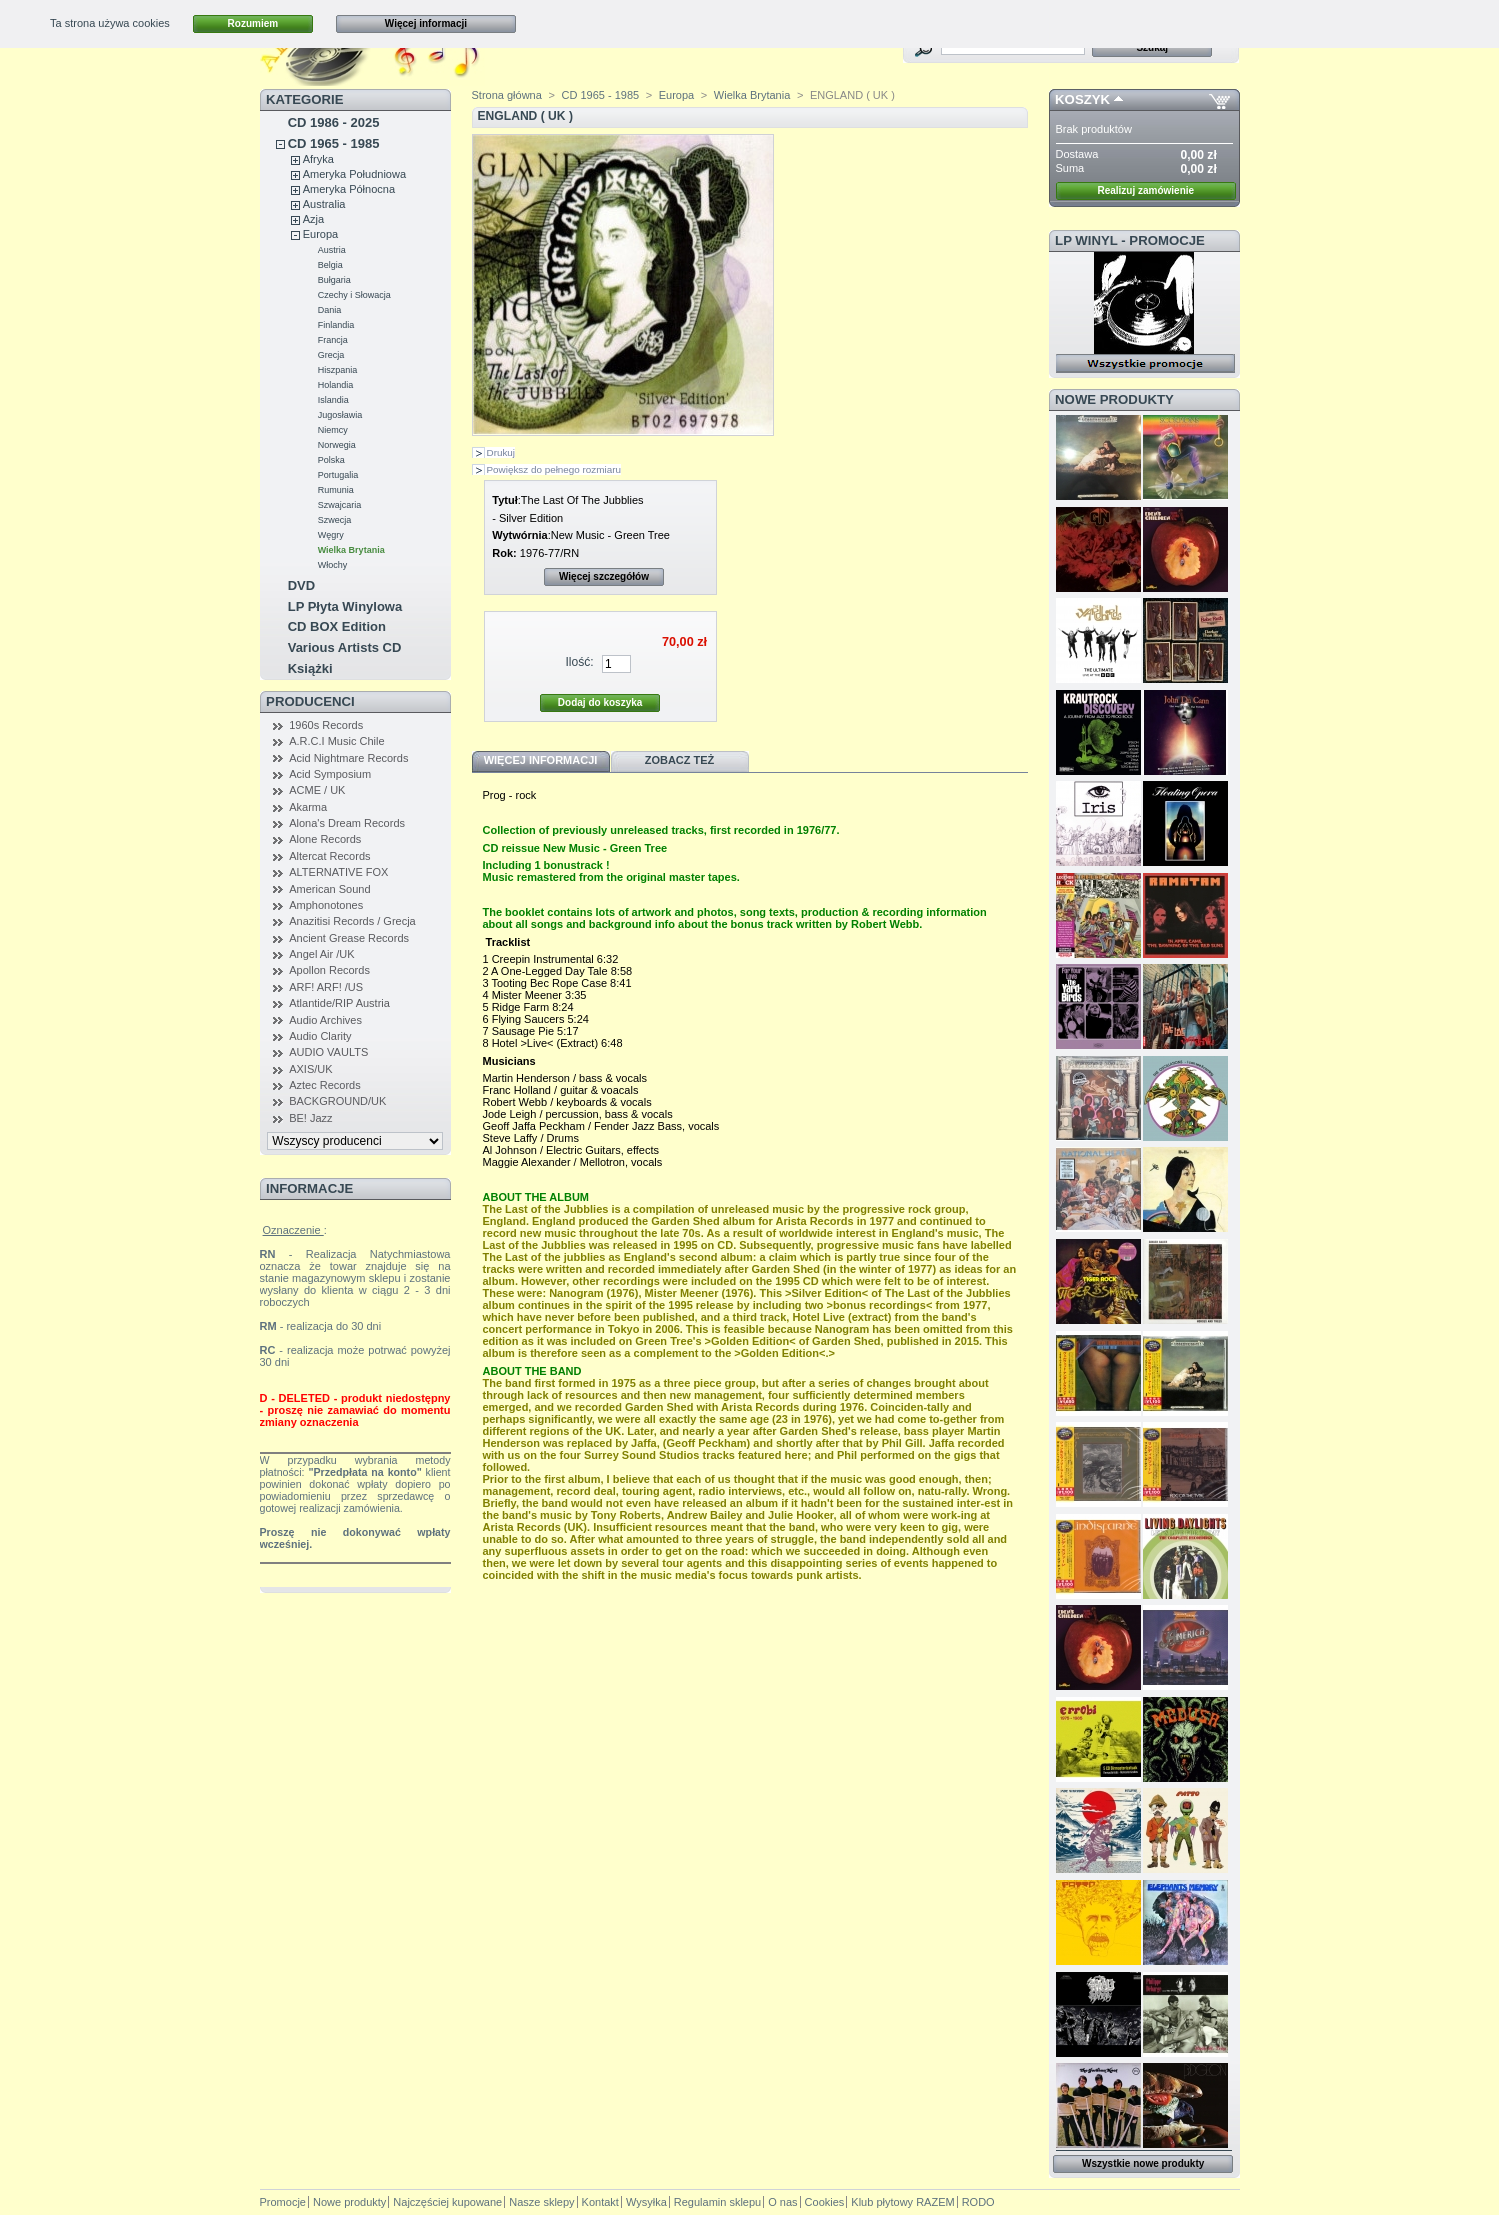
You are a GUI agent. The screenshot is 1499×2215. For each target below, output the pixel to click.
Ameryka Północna (349, 189)
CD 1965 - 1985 (334, 143)
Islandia (333, 400)
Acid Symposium (330, 774)
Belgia (330, 265)
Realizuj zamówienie (1145, 190)
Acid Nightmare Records (348, 758)
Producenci (310, 701)
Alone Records (325, 839)
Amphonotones (326, 905)
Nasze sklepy (541, 2202)
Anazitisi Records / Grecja (352, 921)
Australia (324, 204)
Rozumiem (253, 23)
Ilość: (579, 662)
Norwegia (337, 445)
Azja (313, 219)
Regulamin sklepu (717, 2202)
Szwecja (335, 520)
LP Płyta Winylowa (345, 606)
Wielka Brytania (351, 550)
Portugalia (338, 475)
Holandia (336, 385)
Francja (333, 340)
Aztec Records (325, 1085)
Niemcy (333, 430)
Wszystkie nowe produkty (1143, 2163)
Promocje (283, 2202)
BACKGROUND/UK (337, 1101)
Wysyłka (646, 2202)
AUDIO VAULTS (328, 1052)
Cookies (825, 2202)
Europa (320, 234)
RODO (978, 2202)
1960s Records (326, 725)
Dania (330, 310)
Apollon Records (329, 970)
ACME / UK (317, 790)
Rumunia (336, 490)
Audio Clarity (320, 1036)
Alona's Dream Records (347, 823)
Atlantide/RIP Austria (339, 1003)
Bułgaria (334, 280)
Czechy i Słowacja (354, 295)
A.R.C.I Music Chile (336, 741)
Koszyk (1082, 99)
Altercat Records (329, 856)
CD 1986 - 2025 (334, 122)
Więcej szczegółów (604, 576)
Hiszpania (338, 370)
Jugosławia (340, 415)
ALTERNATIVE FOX (338, 872)
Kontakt (600, 2202)
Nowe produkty (1114, 399)
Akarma (308, 807)
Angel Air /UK (321, 954)
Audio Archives (325, 1020)
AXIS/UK (310, 1069)
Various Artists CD (345, 647)
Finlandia (336, 325)
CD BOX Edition (337, 626)
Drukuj (501, 452)
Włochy (333, 565)
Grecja (331, 355)
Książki (310, 668)
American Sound (329, 889)
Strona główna (507, 95)
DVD (301, 585)
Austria (332, 250)
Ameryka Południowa (354, 174)
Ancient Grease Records (349, 938)
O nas (782, 2202)
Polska (331, 460)
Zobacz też (680, 760)
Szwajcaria (340, 505)
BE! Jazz (310, 1118)
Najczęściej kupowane (447, 2202)
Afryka (318, 159)
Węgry (331, 535)
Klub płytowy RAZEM (902, 2202)
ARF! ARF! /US (326, 987)
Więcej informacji (426, 23)
